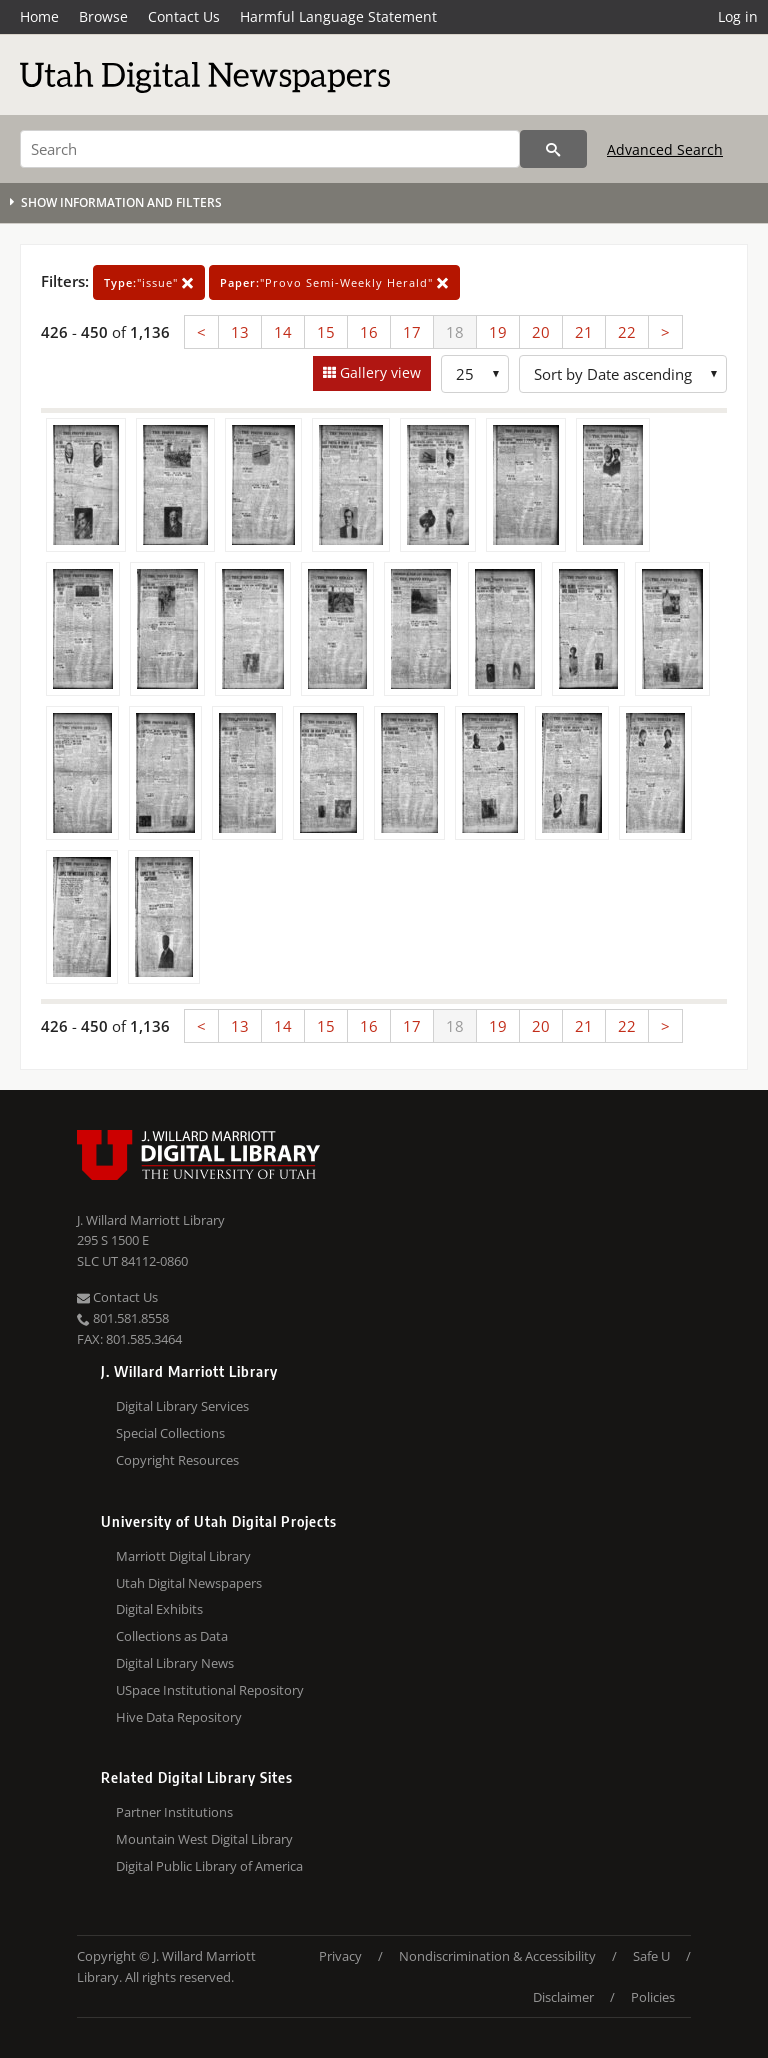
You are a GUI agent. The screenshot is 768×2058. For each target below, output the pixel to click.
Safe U (651, 1956)
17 (412, 332)
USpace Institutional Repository (210, 1690)
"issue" (149, 282)
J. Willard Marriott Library (151, 1220)
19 (498, 332)
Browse (103, 16)
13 (240, 332)
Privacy (340, 1956)
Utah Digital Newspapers (189, 1583)
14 (283, 332)
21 (584, 332)
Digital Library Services (182, 1406)
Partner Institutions (174, 1812)
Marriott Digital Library (183, 1556)
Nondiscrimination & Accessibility (497, 1956)
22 (627, 332)
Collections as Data (172, 1636)
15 (326, 332)
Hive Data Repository (179, 1717)
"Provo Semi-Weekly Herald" (334, 282)
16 (369, 332)
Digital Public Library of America (209, 1866)
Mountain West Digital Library (204, 1839)
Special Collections (170, 1433)
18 (455, 332)
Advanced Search (665, 149)
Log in (738, 16)
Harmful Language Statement (338, 16)
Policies (653, 1997)
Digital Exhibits (159, 1609)
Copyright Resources (177, 1460)
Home (39, 16)
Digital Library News (175, 1663)
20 (541, 332)
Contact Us (184, 16)
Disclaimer (563, 1997)
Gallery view (378, 372)
